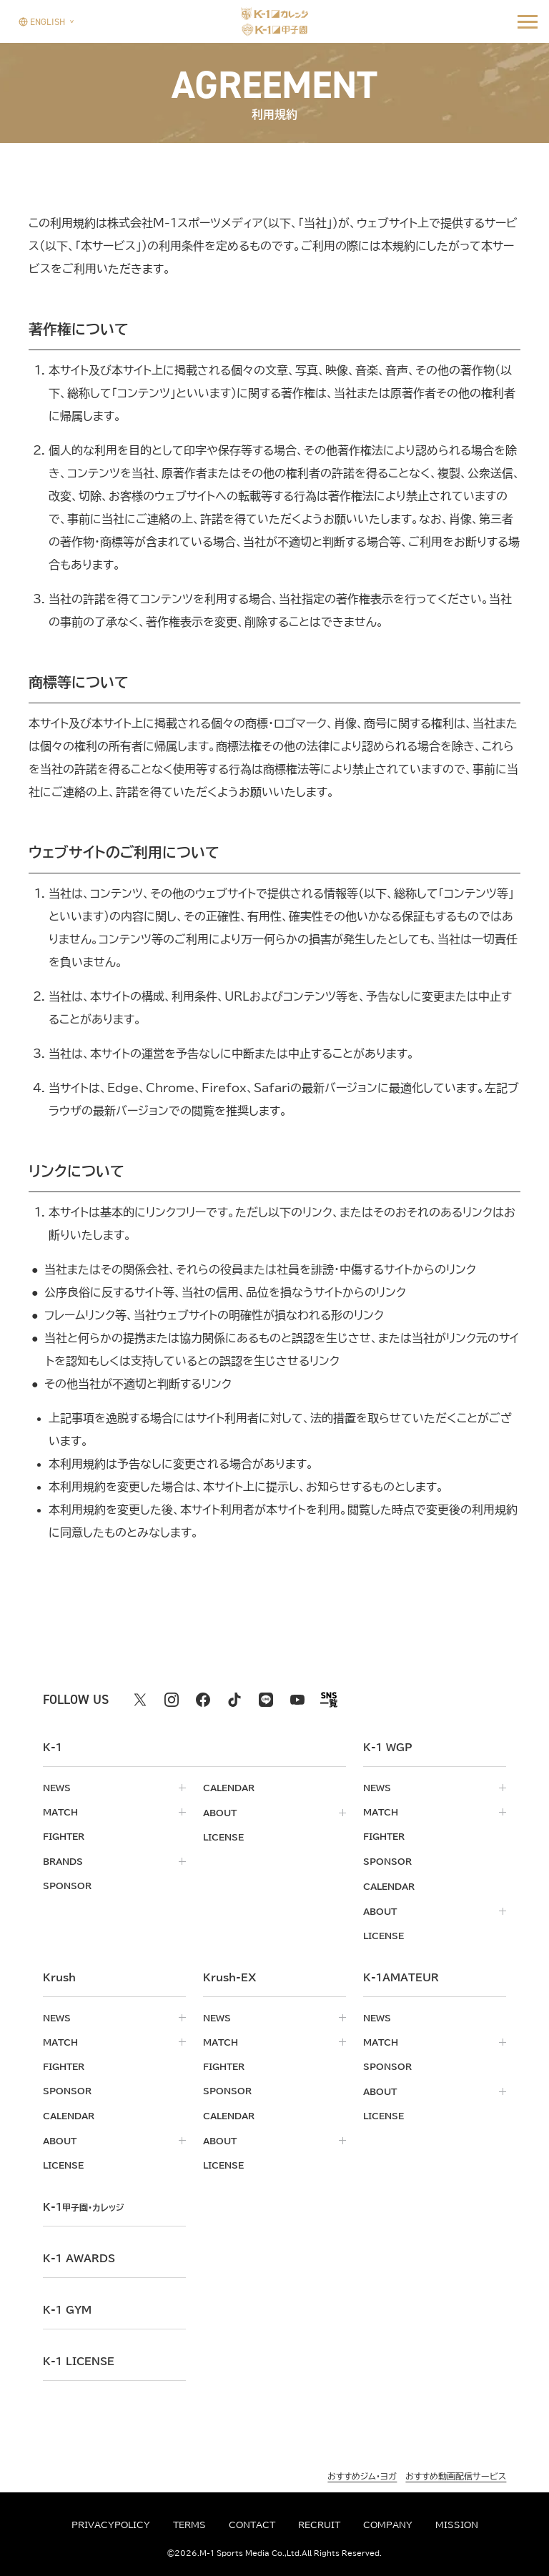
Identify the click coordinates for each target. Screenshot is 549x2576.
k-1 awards (79, 2254)
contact (252, 2524)
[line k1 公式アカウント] (266, 1700)
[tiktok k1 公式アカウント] (234, 1700)
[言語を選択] (42, 21)
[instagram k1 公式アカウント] (171, 1700)
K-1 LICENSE (78, 2357)
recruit (319, 2524)
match (60, 1812)
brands (63, 1860)
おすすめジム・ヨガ (362, 2471)
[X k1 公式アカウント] (140, 1700)
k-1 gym (67, 2306)
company (387, 2524)
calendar (228, 1787)
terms (189, 2524)
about (220, 1812)
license (223, 1836)
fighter (63, 1836)
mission (456, 2524)
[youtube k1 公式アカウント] (297, 1700)
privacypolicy (110, 2524)
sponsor (67, 1885)
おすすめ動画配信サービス (455, 2471)
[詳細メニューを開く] (527, 21)
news (57, 1787)
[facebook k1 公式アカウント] (203, 1700)
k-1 (86, 2203)
